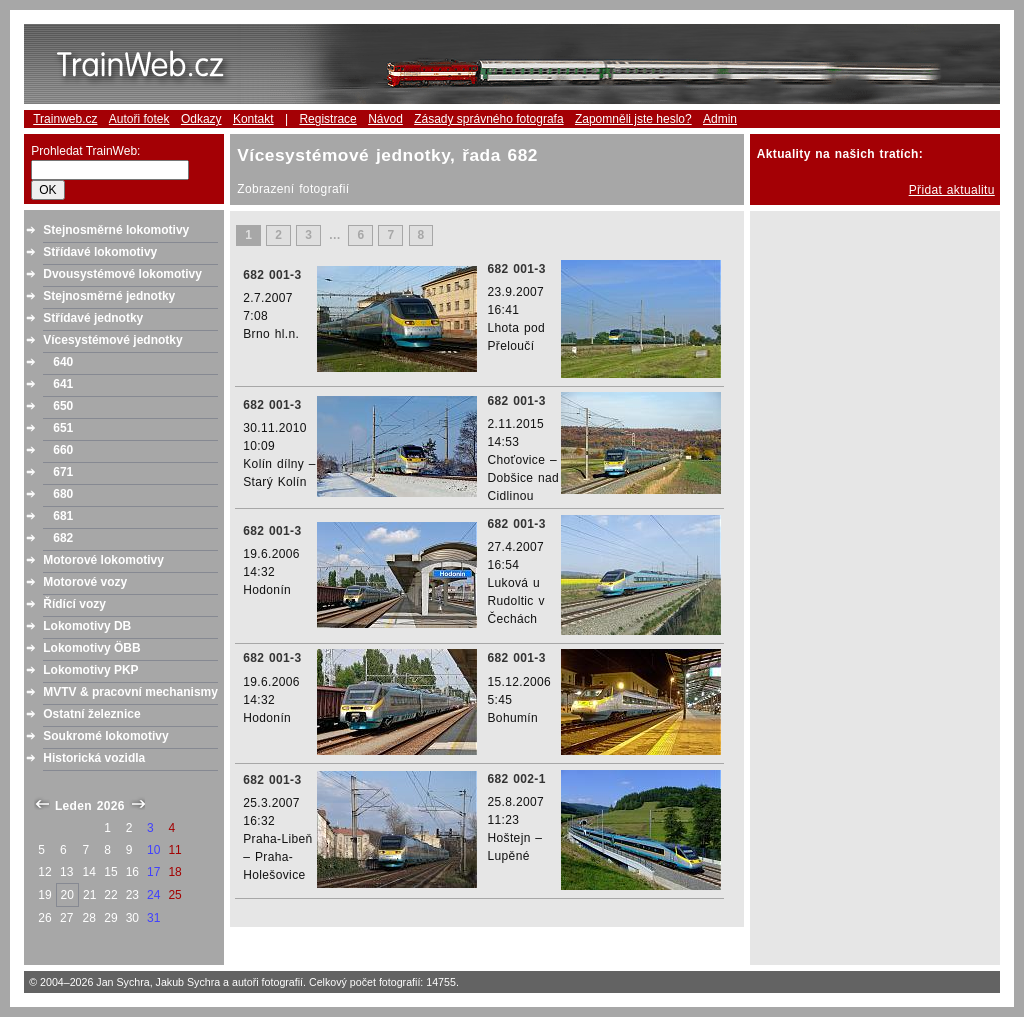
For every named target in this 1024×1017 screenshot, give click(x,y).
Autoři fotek (139, 119)
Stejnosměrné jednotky (109, 296)
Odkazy (201, 119)
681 (63, 516)
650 (63, 406)
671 (63, 472)
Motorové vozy (85, 582)
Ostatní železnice (91, 714)
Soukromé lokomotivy (105, 736)
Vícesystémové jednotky (112, 340)
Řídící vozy (74, 604)
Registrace (327, 119)
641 (63, 384)
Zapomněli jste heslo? (633, 119)
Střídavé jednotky (93, 318)
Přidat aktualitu (952, 190)
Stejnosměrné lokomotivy (116, 230)
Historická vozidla (94, 758)
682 (63, 538)
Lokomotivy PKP (90, 670)
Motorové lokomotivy (103, 560)
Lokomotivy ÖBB (91, 648)
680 (63, 494)
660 (63, 450)
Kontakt (253, 119)
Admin (720, 119)
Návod (385, 119)
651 (63, 428)
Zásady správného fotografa (488, 119)
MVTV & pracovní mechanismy (130, 692)
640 (63, 362)
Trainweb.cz (65, 119)
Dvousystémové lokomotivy (122, 274)
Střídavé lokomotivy (100, 252)
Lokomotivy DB (87, 626)
